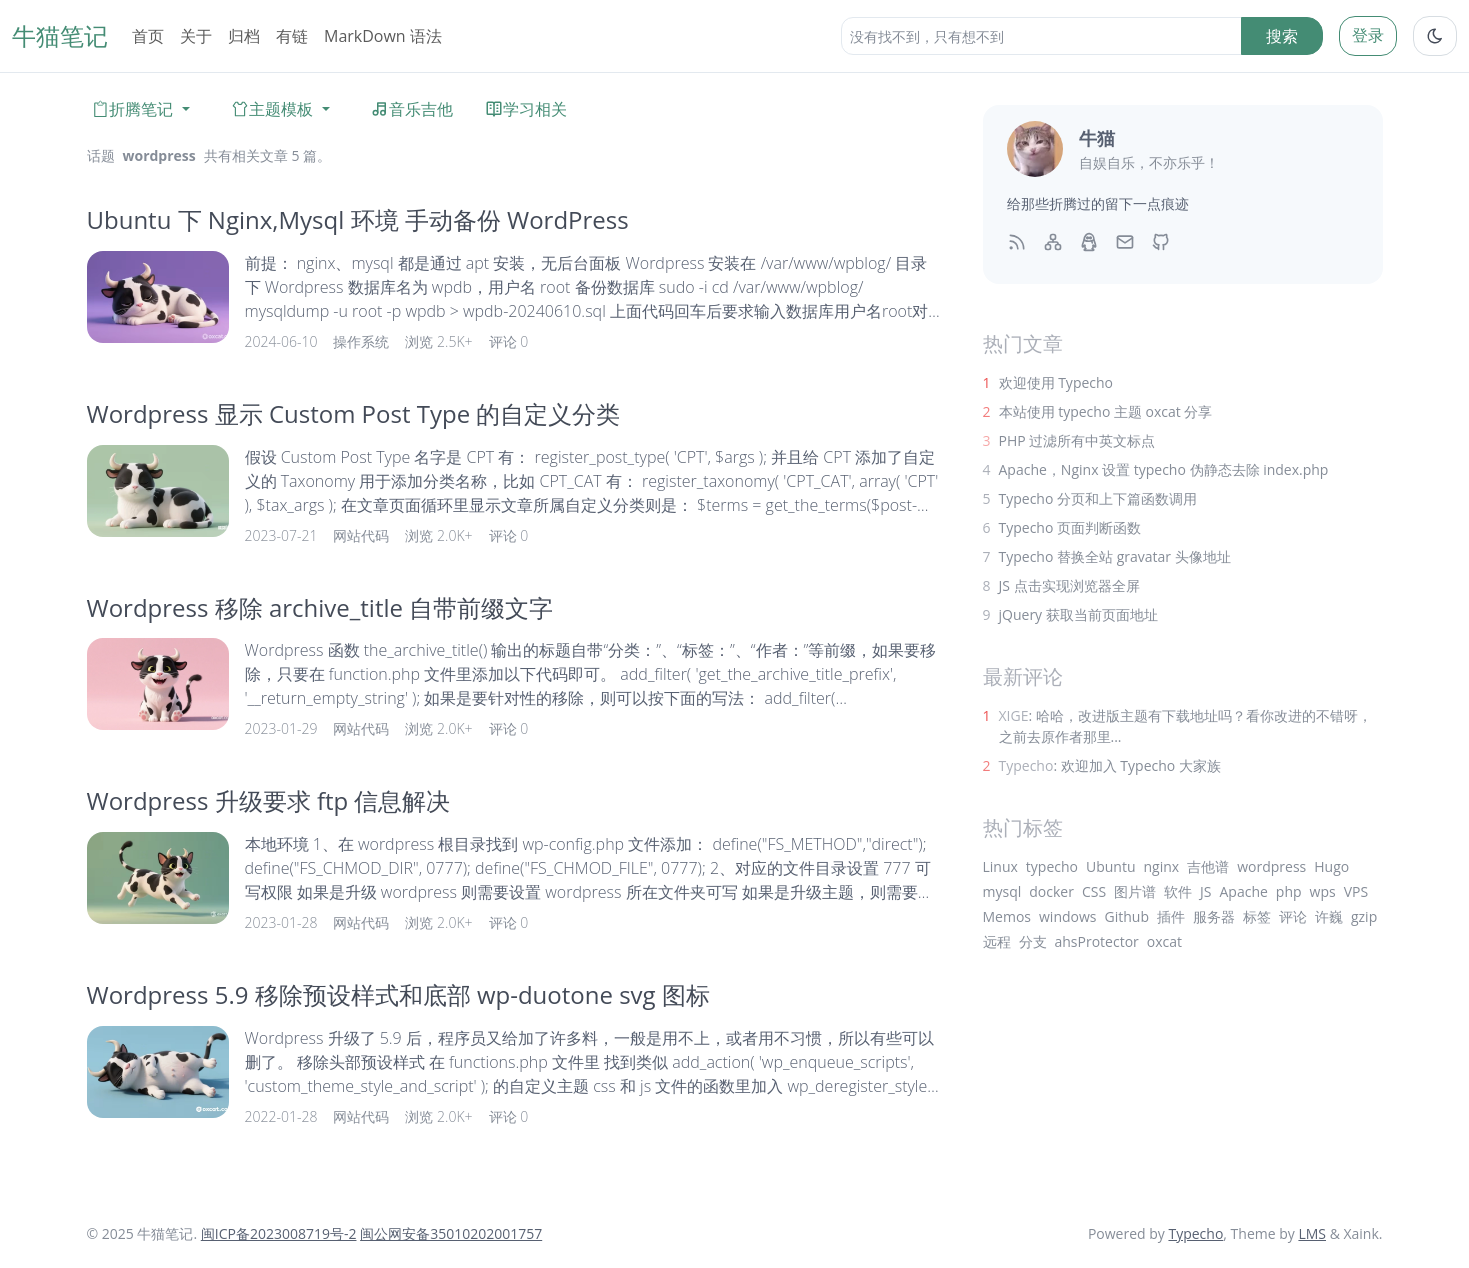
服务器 (1214, 916)
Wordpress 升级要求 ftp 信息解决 (269, 800)
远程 (997, 941)
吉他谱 (1208, 866)
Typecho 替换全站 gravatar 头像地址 (1115, 556)
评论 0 (509, 341)
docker (1051, 891)
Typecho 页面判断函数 (1070, 527)
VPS (1356, 891)
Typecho (1195, 1233)
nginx (1162, 866)
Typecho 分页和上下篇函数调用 (1098, 498)
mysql (1002, 891)
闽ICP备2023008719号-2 (279, 1233)
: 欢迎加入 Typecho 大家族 (1110, 765)
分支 (1033, 941)
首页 (148, 36)
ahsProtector (1097, 941)
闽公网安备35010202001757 (451, 1233)
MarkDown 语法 (383, 36)
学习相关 (526, 109)
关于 (196, 36)
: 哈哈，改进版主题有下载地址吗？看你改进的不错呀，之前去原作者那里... (1185, 726)
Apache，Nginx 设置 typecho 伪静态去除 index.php (1164, 469)
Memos (1007, 916)
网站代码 (361, 535)
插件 (1171, 916)
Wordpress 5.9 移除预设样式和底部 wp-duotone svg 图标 (398, 994)
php (1289, 891)
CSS (1094, 891)
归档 (244, 36)
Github (1127, 916)
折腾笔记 (132, 109)
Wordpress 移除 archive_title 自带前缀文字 (320, 607)
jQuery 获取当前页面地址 (1078, 614)
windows (1067, 916)
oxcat (1164, 941)
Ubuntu (1111, 866)
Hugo (1331, 866)
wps (1323, 891)
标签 (1257, 916)
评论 (1293, 916)
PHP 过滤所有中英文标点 (1077, 440)
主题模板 (272, 109)
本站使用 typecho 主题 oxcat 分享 (1106, 411)
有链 (292, 36)
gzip (1364, 916)
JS (1205, 891)
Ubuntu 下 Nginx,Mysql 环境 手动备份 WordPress (358, 219)
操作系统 (361, 341)
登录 (1368, 35)
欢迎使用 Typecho (1056, 382)
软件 (1178, 891)
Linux (1000, 866)
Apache (1244, 891)
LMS (1312, 1233)
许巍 (1329, 916)
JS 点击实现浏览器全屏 (1069, 585)
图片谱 (1135, 891)
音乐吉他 (412, 109)
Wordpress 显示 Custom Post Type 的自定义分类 (354, 413)
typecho (1052, 866)
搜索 (1282, 36)
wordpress (1271, 866)
